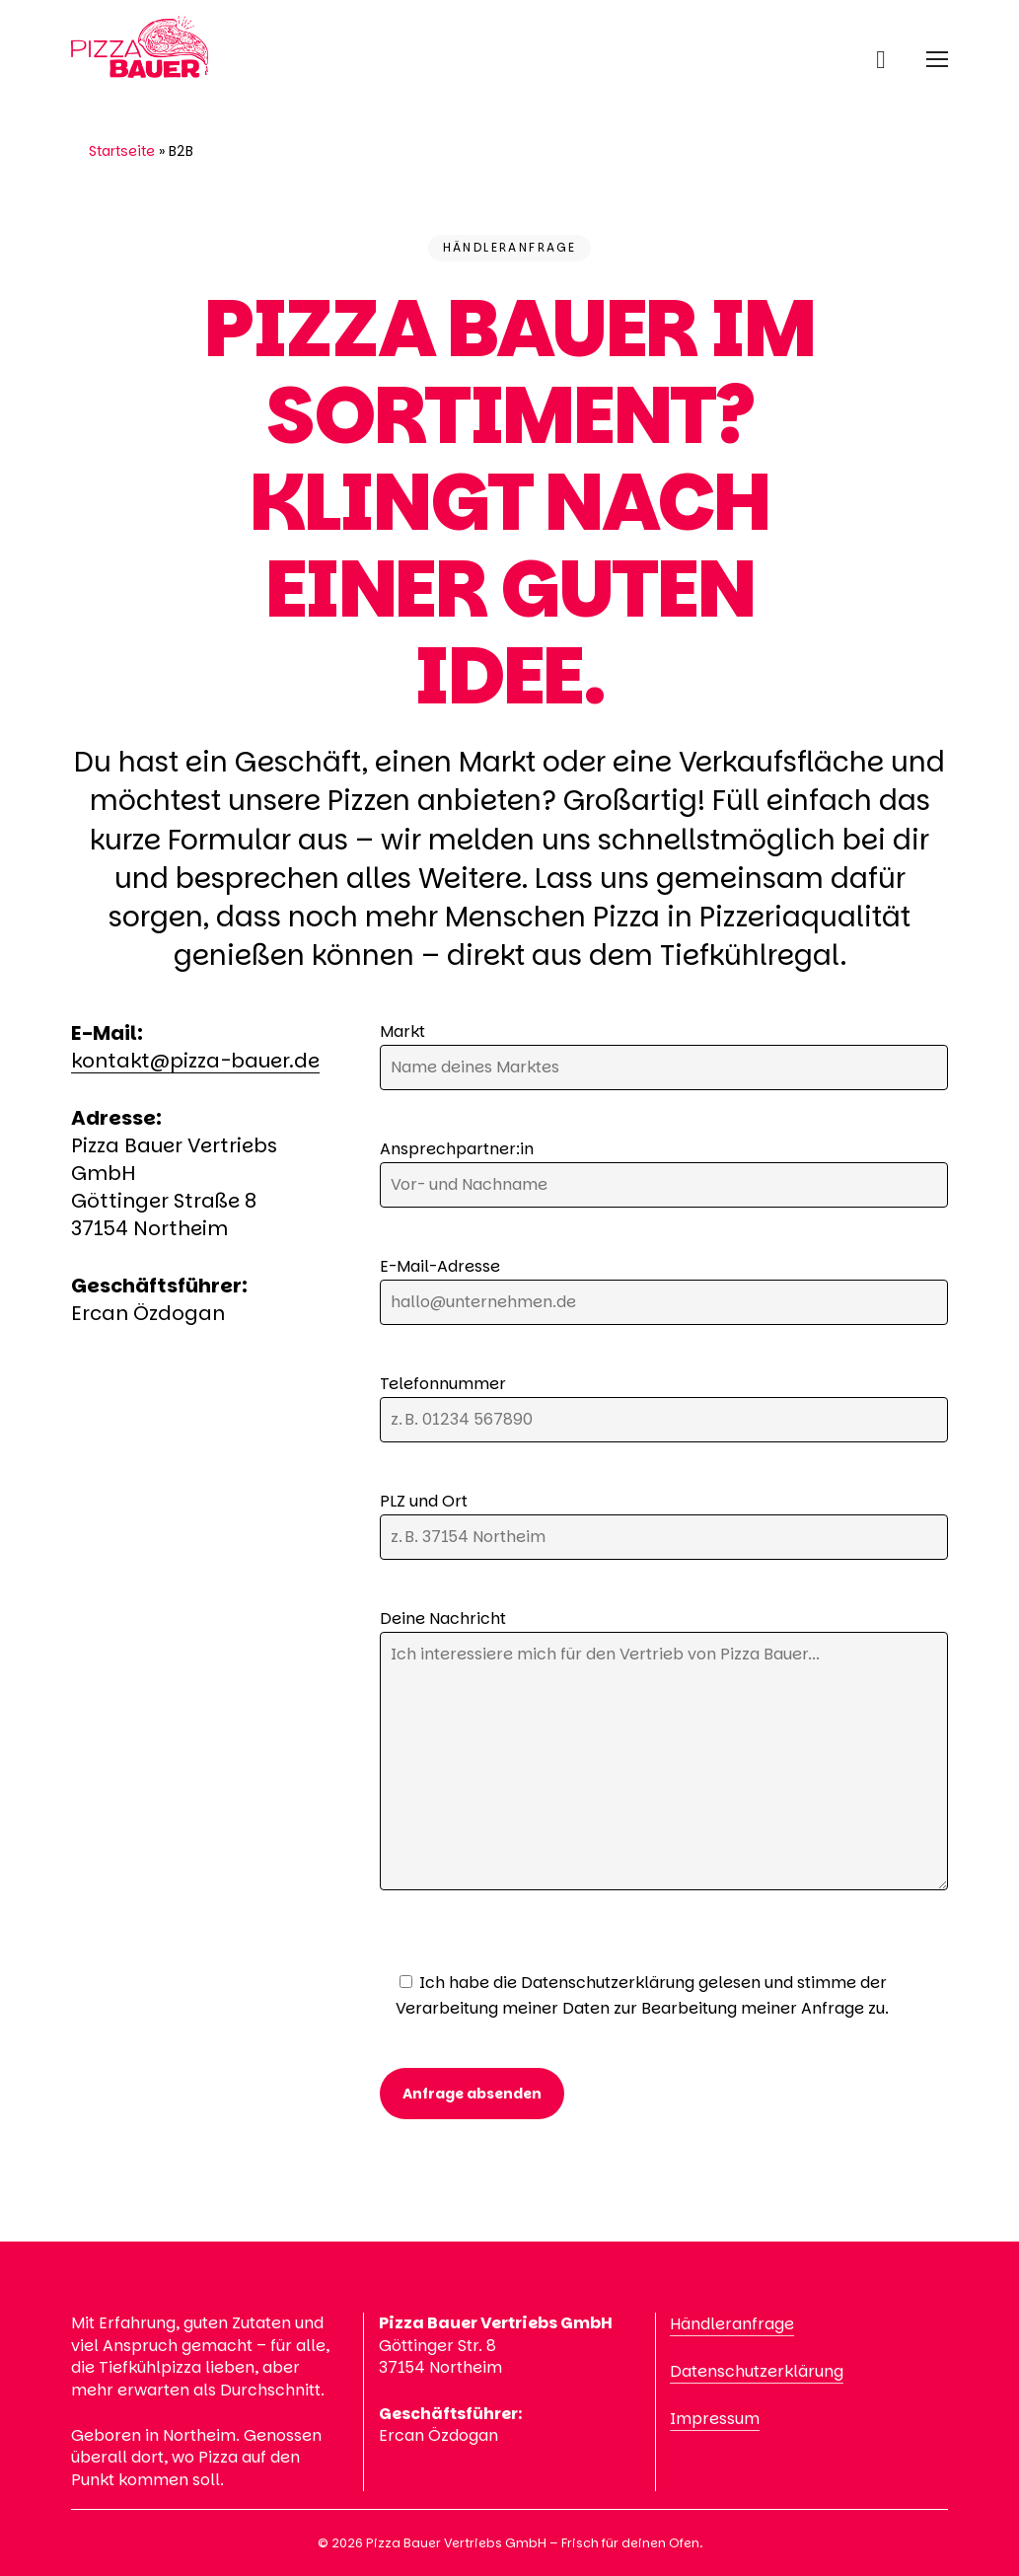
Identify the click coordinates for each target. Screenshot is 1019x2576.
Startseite (122, 151)
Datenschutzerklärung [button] (756, 2371)
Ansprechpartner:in (664, 1173)
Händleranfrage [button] (732, 2324)
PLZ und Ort (664, 1525)
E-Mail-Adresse (664, 1290)
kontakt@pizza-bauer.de (195, 1060)
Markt (664, 1055)
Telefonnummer (664, 1407)
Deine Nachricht (664, 1752)
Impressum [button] (715, 2418)
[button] (937, 59)
